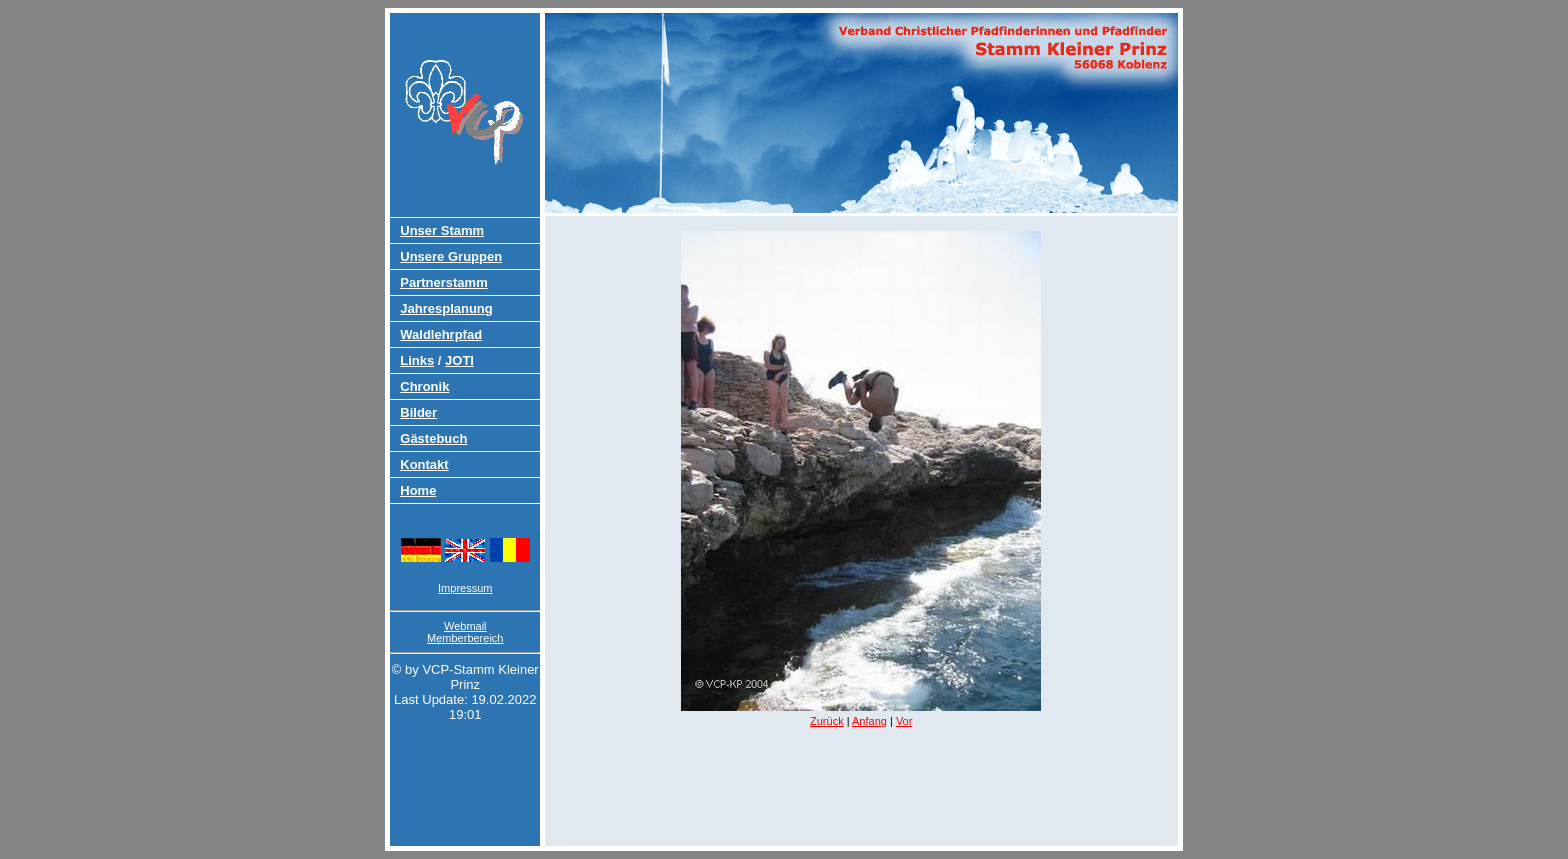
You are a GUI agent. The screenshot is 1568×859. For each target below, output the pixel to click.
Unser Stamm (442, 230)
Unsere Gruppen (451, 256)
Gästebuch (433, 438)
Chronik (424, 386)
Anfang (869, 721)
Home (418, 490)
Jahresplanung (446, 308)
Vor (904, 721)
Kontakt (424, 464)
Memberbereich (465, 638)
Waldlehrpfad (441, 334)
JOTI (459, 360)
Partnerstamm (443, 282)
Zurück (827, 721)
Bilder (418, 412)
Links (417, 360)
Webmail (465, 626)
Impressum (465, 588)
